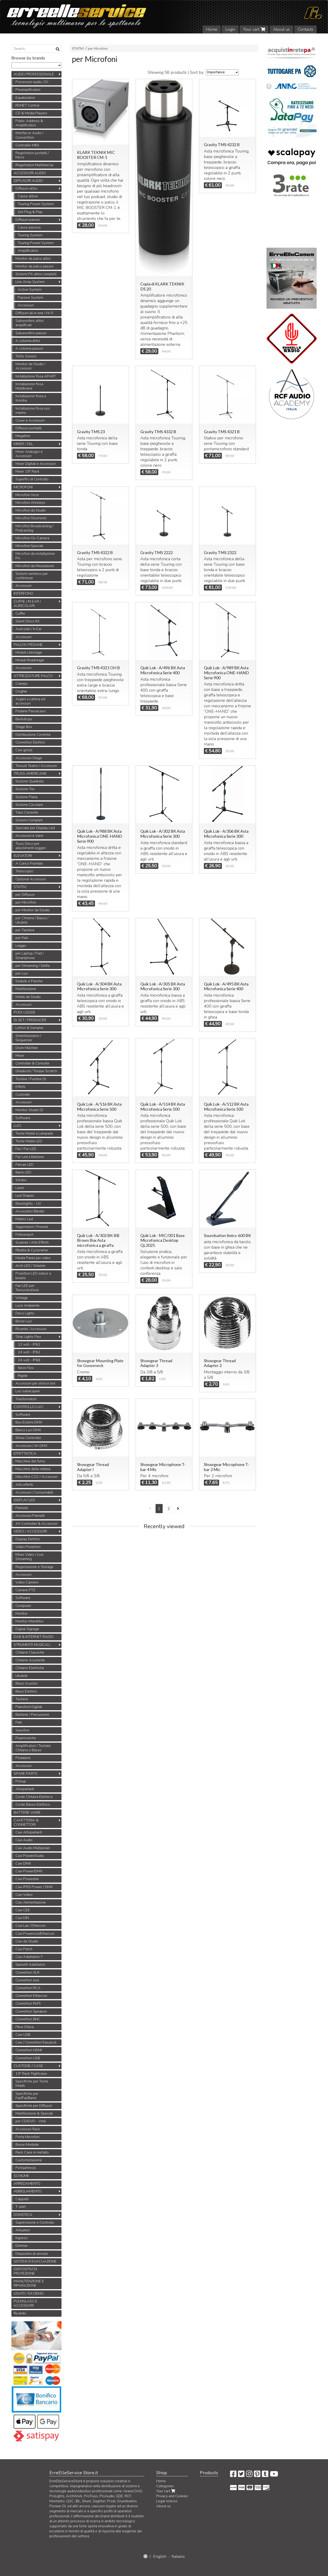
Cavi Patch (23, 1949)
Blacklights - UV (28, 1203)
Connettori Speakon (31, 2011)
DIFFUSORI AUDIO (28, 180)
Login (230, 29)
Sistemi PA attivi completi (35, 274)
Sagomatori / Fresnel (31, 1226)
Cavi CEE (22, 1910)
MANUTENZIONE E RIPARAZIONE (29, 2283)
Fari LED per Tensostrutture (27, 1288)
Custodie (22, 1094)
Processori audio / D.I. (32, 82)
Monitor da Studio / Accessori (30, 366)
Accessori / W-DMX (31, 1445)
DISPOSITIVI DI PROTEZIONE (25, 2271)
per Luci (21, 973)
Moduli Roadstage (29, 660)
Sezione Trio (25, 789)
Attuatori (22, 2230)
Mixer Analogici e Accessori (29, 453)
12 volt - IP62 (29, 1344)
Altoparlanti (24, 1789)
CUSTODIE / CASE (28, 2065)
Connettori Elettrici (30, 742)
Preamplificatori (27, 89)
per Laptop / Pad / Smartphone (29, 955)
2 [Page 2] (168, 1508)
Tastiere (21, 1699)
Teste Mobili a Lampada (34, 1133)
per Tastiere (24, 930)
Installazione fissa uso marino (32, 410)
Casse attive (28, 196)
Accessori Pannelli (30, 1515)
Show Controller (28, 1438)
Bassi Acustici (26, 1683)
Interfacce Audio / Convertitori (29, 135)
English (159, 2556)
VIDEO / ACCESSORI (30, 1531)
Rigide (23, 1375)
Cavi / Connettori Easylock (36, 2042)
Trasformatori (25, 1399)
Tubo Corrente (26, 812)
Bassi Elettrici (26, 1691)
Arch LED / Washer (30, 1265)
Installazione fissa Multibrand (29, 386)
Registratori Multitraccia (34, 165)
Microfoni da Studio (30, 510)
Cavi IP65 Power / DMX (34, 1886)
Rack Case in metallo (32, 2152)
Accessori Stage (28, 758)
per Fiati (21, 938)
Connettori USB (27, 2058)
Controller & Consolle (32, 1063)
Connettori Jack (27, 1980)
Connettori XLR (27, 1972)
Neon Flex (26, 1367)
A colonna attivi (27, 340)
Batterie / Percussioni (32, 1714)
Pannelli (21, 1508)
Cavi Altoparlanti (28, 1832)
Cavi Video (24, 1894)
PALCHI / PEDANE (28, 644)
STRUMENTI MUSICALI (32, 1644)
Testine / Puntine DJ (30, 1079)
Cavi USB (22, 2034)
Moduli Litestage (28, 652)
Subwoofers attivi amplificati (29, 323)
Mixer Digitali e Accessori (35, 463)
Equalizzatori (25, 97)
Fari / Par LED (25, 1149)
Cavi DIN (22, 1918)
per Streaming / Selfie (32, 965)
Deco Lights (24, 1313)
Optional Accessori (30, 879)
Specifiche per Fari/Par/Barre (26, 2095)
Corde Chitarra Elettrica (33, 1797)
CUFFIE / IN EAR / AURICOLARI (27, 603)
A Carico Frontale (29, 863)
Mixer (19, 1055)
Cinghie (21, 691)
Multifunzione (25, 989)
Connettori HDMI (28, 2050)
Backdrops (23, 719)
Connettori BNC (27, 2019)
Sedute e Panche (29, 981)
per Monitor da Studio (32, 910)
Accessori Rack (27, 2129)
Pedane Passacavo (30, 711)
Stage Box (23, 726)
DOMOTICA (23, 2214)
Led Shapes (24, 1195)
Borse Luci (23, 1321)
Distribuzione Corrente (33, 734)
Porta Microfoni (27, 2136)
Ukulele (21, 1675)
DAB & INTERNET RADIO (34, 1636)
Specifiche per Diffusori (33, 2105)
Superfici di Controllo (32, 479)
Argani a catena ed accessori (30, 701)
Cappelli (21, 2199)
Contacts (305, 29)
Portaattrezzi (25, 2168)
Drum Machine (26, 1047)
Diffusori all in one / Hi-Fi (34, 313)
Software (22, 1117)
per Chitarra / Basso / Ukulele (31, 920)
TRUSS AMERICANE (30, 773)
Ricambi (20, 2313)
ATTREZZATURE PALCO (33, 675)
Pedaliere (23, 1758)
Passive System (30, 297)
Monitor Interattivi (29, 1621)
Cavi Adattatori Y (29, 1957)
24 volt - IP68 (29, 1360)
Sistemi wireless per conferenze (31, 575)
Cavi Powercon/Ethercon (34, 1933)
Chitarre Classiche (29, 1652)
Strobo (20, 1180)
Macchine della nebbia (32, 1469)
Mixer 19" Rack (27, 471)
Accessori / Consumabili (34, 1492)
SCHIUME (21, 2175)
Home (211, 29)
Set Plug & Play (30, 211)
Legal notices (166, 2501)
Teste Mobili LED (28, 1141)
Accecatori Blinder (30, 1211)
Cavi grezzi (23, 750)
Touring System (30, 235)
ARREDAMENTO (27, 2183)
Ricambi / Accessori (30, 1328)
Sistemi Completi (29, 820)
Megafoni (22, 436)
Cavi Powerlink (27, 1879)
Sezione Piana (26, 796)
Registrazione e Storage (34, 1566)
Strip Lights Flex (28, 1336)
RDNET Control (27, 105)
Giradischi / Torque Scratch (36, 1071)
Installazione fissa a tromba (30, 398)
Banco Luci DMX (28, 1430)
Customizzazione (28, 2160)
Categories (165, 2486)
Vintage (21, 1298)
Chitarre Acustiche (30, 1660)
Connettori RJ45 (28, 2003)
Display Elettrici (27, 1539)
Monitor (21, 1613)
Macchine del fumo (30, 1461)
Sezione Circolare (29, 804)
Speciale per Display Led (35, 828)
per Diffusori (25, 894)
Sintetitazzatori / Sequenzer (28, 1038)
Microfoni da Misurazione (34, 565)
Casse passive (29, 227)
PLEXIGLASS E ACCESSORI (25, 2303)
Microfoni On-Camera (32, 538)
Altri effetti (24, 1484)
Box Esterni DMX (28, 1422)
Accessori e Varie (29, 835)
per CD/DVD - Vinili (30, 2121)
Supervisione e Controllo (34, 2222)
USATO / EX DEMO (29, 2293)
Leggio (20, 945)
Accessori (26, 305)
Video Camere (26, 1582)
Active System (29, 289)
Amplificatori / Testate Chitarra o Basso (33, 1748)
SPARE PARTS (25, 1773)
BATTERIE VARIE (27, 1812)
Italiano (178, 2556)
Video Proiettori (28, 1547)
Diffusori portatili (28, 428)
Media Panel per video (33, 1257)
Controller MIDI (27, 145)
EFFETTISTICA (25, 1453)
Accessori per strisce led (35, 1383)
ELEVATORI (23, 855)
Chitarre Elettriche (29, 1668)
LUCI (17, 1125)
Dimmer (21, 2245)
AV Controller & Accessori (36, 1523)
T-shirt (20, 2206)
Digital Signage (27, 1629)
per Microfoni (98, 48)
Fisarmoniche (25, 1738)
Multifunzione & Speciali (34, 2113)
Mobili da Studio (28, 996)
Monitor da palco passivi (34, 266)
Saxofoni (22, 1730)
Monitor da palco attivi (33, 258)
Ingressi (21, 2238)
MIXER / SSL (23, 443)
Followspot (24, 1234)
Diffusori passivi (27, 219)
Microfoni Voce (27, 494)
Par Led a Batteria (29, 1156)
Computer (23, 1605)
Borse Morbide (27, 2144)
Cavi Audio (24, 1840)
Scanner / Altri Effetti (32, 1242)
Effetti (20, 1086)
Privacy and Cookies (172, 2496)
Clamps (21, 683)
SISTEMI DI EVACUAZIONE (35, 2261)
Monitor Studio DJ (29, 1110)
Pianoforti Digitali (28, 1707)
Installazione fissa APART (35, 376)
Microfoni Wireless (30, 502)
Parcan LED (24, 1164)
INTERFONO (23, 593)
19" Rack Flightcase (31, 2073)
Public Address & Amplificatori (29, 123)
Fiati (18, 1722)
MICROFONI (23, 487)
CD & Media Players (31, 113)
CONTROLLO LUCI (28, 1406)
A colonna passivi (29, 348)
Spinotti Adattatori (30, 1964)
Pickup (20, 1781)
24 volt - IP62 (29, 1352)
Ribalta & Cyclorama (31, 1250)
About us (281, 29)
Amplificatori (28, 250)
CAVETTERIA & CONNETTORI (26, 1822)
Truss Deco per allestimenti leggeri (30, 845)
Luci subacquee (27, 1391)
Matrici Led (24, 1219)
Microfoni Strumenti (30, 518)
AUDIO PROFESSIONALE (34, 74)
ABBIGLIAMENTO (27, 2191)
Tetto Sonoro (25, 356)
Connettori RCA (28, 1988)
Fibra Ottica (24, 2026)
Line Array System (30, 282)
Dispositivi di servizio (31, 2253)
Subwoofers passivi (30, 333)
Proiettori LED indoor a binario (33, 1275)
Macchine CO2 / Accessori (36, 1476)
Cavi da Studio (26, 1941)
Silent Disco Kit (27, 621)
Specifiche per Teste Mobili (31, 2083)
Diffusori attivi (26, 188)
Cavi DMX (23, 1863)
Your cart (254, 29)
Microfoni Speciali (29, 546)
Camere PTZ (25, 1590)
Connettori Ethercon (31, 1995)
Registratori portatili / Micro (32, 155)
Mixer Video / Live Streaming (29, 1557)
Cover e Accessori (30, 420)
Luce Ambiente (27, 1305)
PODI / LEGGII (24, 1012)
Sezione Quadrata (29, 781)
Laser (19, 1188)
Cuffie (20, 613)
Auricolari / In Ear (28, 629)
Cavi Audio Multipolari (32, 1848)
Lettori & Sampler (29, 1028)
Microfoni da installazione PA (35, 556)
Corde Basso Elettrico (32, 1804)
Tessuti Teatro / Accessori (36, 765)
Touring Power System (36, 204)
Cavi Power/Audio (29, 1855)
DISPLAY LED (24, 1500)
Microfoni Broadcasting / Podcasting (34, 528)
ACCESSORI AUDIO (30, 173)
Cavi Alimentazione (30, 1902)
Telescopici (24, 871)
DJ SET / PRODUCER (30, 1020)
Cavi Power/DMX (28, 1871)
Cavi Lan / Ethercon (30, 1925)
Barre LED (23, 1172)
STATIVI (78, 48)
